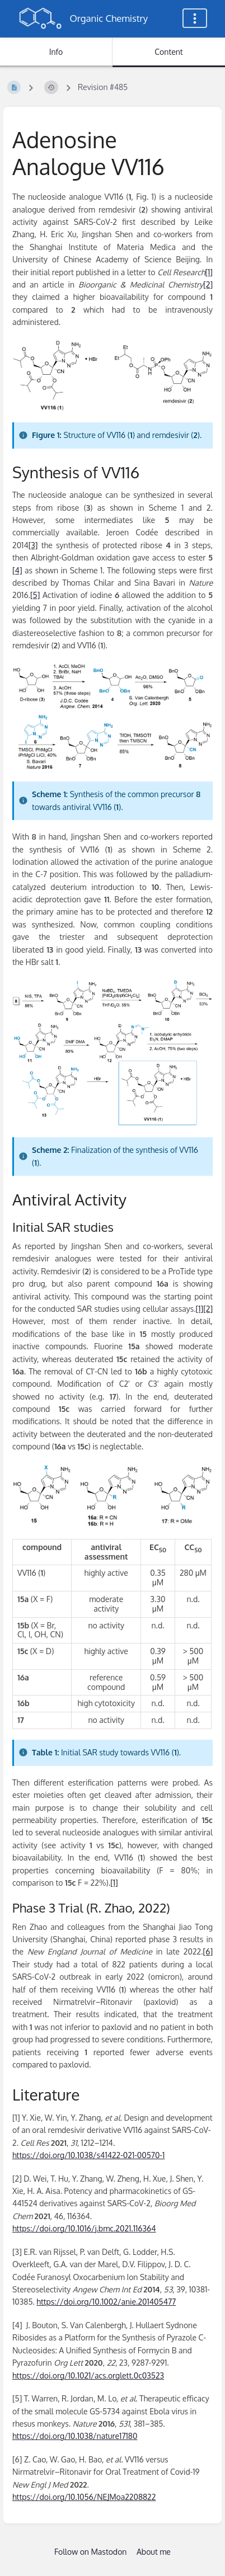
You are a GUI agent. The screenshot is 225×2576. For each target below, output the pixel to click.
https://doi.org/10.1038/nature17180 (74, 2436)
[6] (208, 1951)
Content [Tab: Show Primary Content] (168, 51)
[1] (209, 272)
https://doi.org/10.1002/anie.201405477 (106, 2301)
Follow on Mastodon (90, 2551)
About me (154, 2551)
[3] (33, 545)
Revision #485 (103, 87)
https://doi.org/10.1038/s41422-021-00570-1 (88, 2155)
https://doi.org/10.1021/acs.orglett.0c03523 (88, 2375)
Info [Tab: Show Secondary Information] (56, 51)
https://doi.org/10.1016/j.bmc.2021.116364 (84, 2228)
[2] (208, 284)
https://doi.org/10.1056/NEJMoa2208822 (84, 2497)
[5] (35, 595)
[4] (17, 570)
